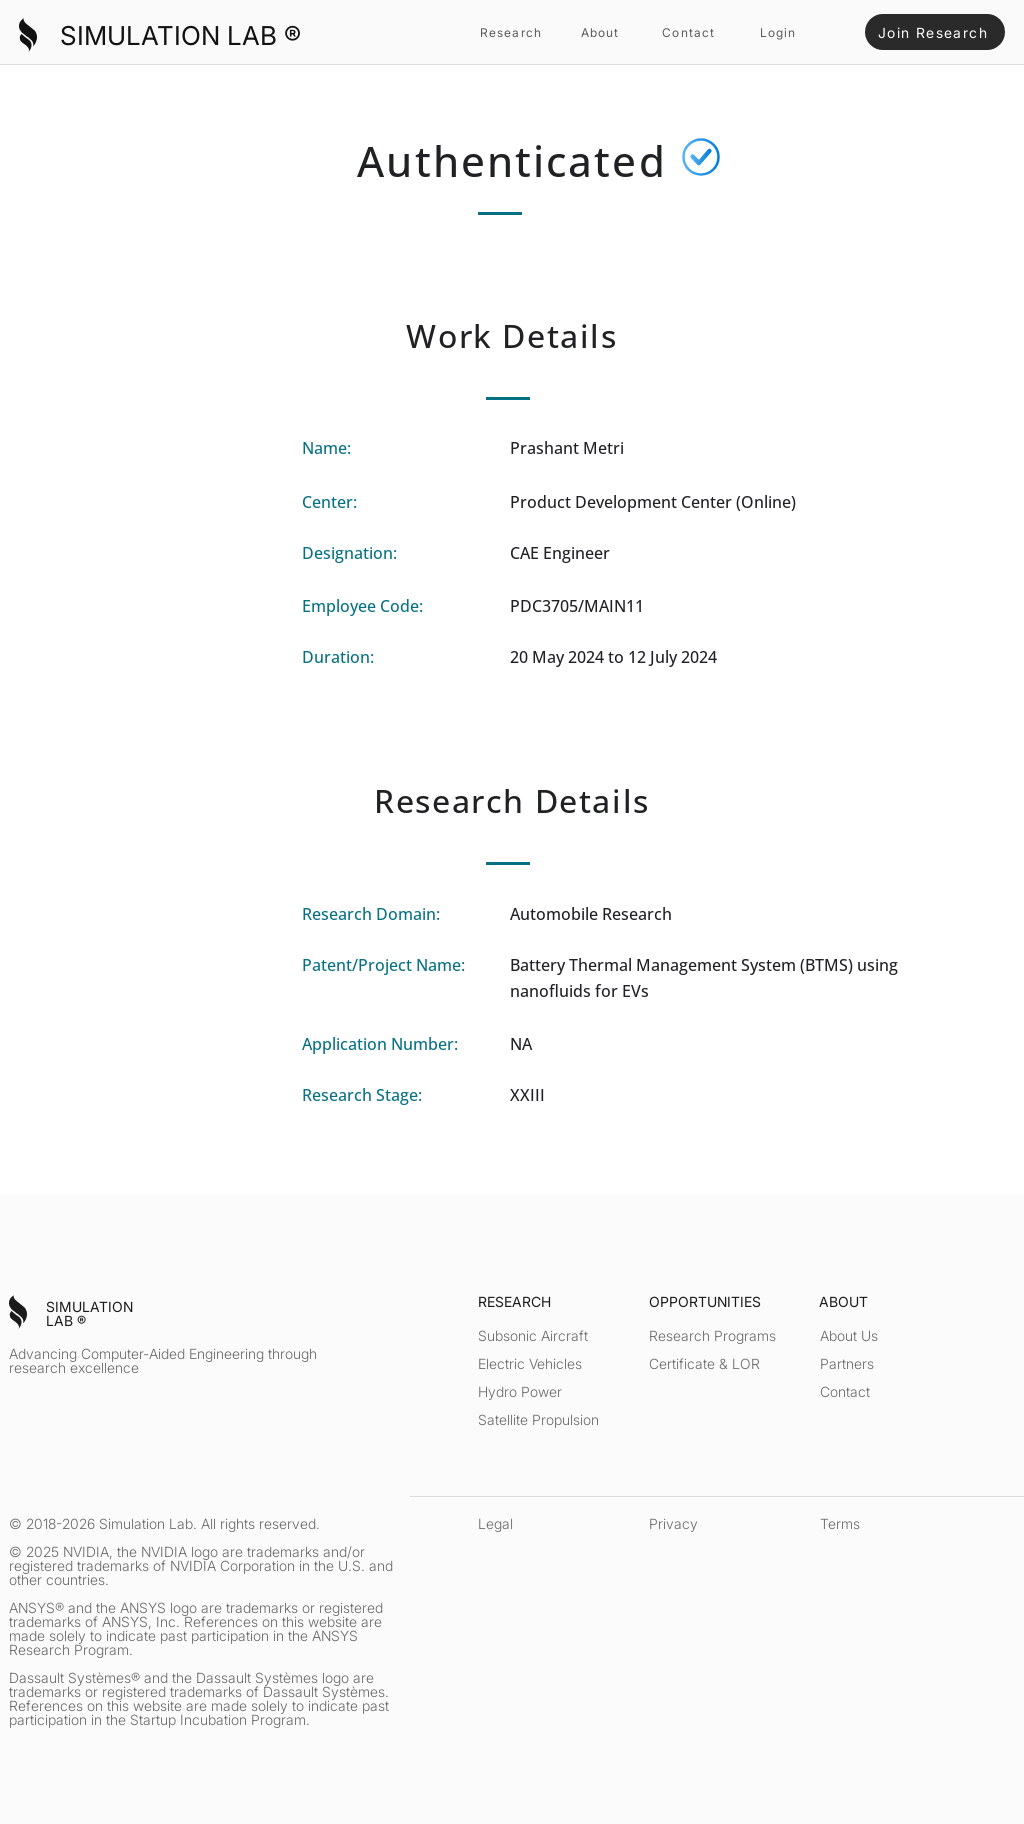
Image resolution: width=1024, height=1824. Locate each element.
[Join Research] (935, 32)
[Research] (513, 32)
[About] (602, 32)
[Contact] (691, 32)
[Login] (780, 32)
